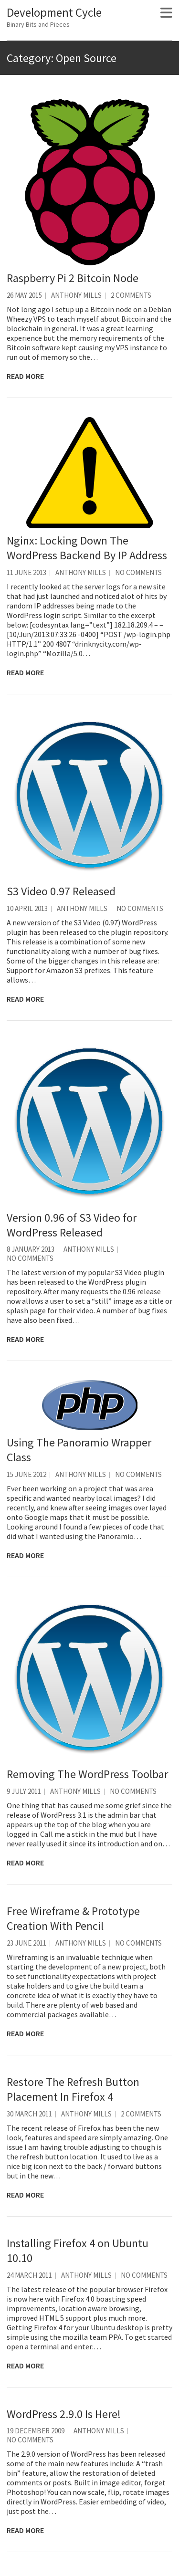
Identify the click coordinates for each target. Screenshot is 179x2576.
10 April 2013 (27, 908)
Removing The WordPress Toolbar (87, 1774)
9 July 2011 (24, 1791)
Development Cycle (54, 12)
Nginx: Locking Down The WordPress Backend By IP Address (87, 548)
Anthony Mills (76, 295)
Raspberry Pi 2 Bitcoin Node (72, 278)
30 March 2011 (29, 2113)
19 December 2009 (35, 2430)
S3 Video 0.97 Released (61, 891)
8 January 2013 (30, 1249)
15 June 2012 (26, 1474)
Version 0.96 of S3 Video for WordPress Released (72, 1225)
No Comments (138, 572)
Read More (25, 376)
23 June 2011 (26, 1943)
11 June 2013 (26, 572)
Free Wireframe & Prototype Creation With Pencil (73, 1918)
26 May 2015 (24, 295)
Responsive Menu (166, 13)
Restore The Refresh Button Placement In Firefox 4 (73, 2089)
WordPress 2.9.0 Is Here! (64, 2414)
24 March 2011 (29, 2275)
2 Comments (131, 295)
